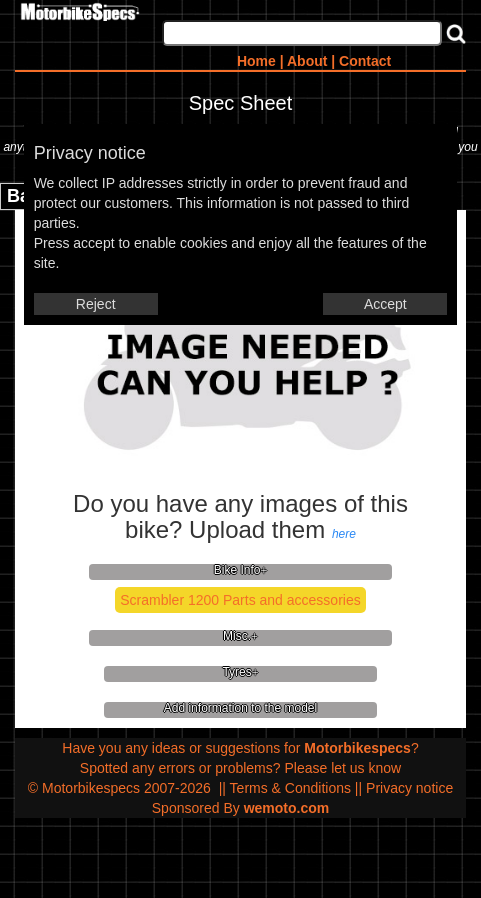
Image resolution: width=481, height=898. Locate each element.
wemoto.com (287, 808)
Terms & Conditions (290, 788)
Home (256, 61)
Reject (96, 304)
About (307, 61)
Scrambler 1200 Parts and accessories (240, 600)
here (344, 534)
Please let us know (342, 768)
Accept (385, 304)
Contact (365, 61)
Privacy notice (409, 788)
